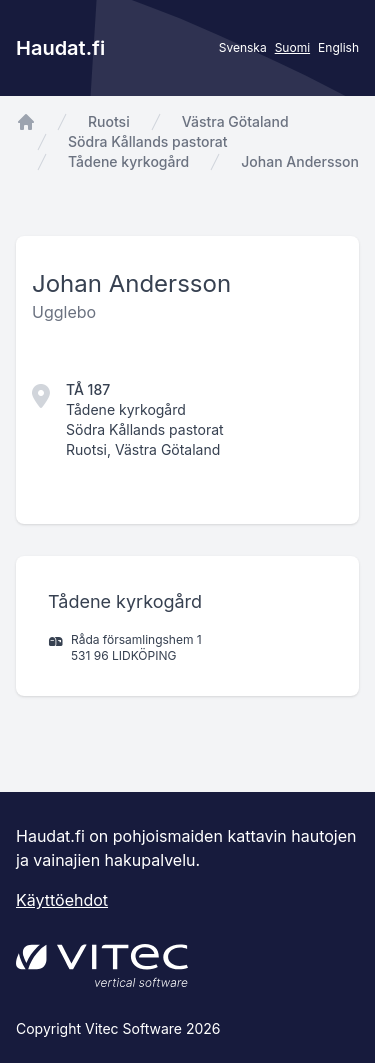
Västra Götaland (235, 121)
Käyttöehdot (62, 900)
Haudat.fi (60, 48)
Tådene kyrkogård (128, 161)
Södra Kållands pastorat (148, 141)
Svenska (243, 47)
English (338, 47)
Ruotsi (109, 121)
